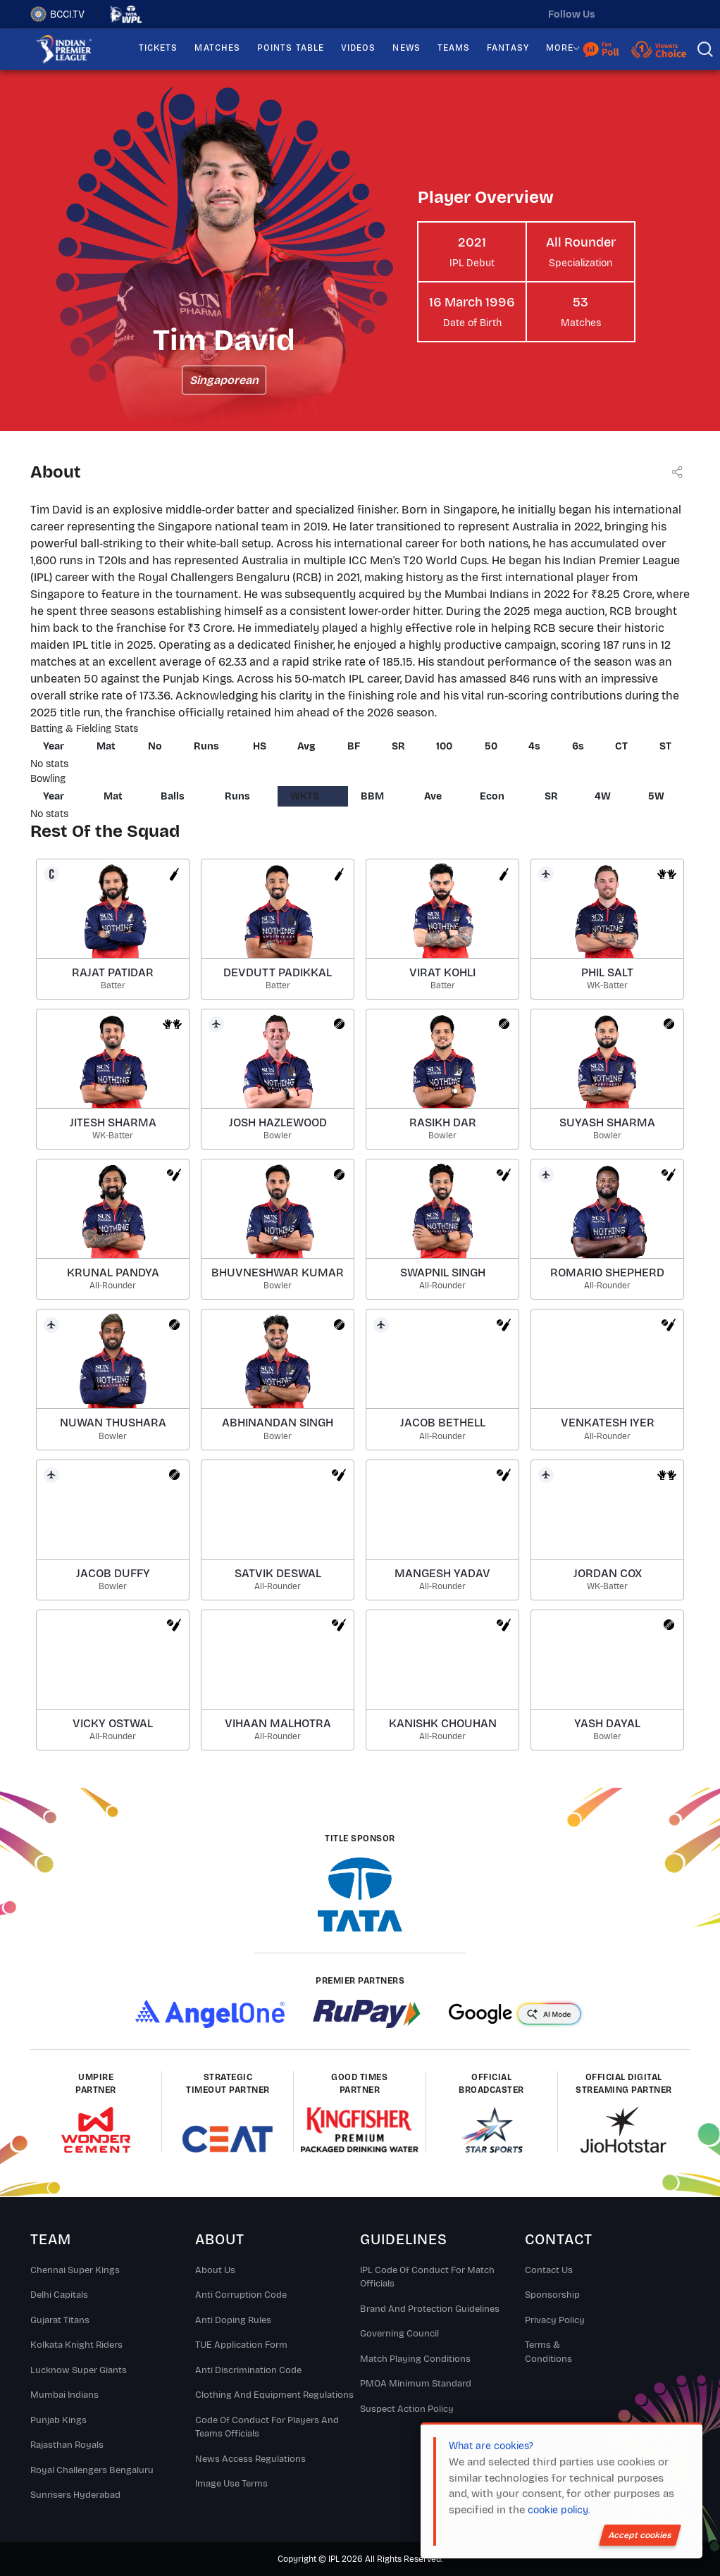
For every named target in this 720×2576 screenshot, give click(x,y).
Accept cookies (640, 2535)
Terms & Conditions (548, 2352)
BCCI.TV (57, 14)
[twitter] (620, 14)
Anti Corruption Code (241, 2295)
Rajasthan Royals (67, 2445)
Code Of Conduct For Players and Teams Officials (267, 2427)
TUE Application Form (241, 2345)
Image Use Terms (231, 2483)
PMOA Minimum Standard (415, 2383)
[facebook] (679, 14)
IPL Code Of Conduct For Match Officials (427, 2277)
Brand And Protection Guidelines (429, 2309)
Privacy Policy (555, 2320)
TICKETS (158, 48)
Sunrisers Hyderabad (75, 2495)
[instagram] (649, 14)
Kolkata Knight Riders (76, 2345)
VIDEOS (358, 48)
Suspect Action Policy (407, 2409)
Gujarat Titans (59, 2320)
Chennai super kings (75, 2270)
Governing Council (399, 2333)
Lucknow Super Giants (78, 2370)
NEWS (406, 48)
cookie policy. (559, 2510)
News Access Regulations (250, 2459)
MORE (559, 48)
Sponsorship (552, 2295)
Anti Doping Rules (233, 2320)
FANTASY (508, 48)
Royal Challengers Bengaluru (92, 2470)
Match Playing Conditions (415, 2359)
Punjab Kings (58, 2420)
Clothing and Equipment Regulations (274, 2395)
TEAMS (453, 48)
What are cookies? (491, 2446)
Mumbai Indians (64, 2395)
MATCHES (217, 48)
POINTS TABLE (290, 48)
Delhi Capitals (59, 2295)
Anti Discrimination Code (248, 2370)
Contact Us (549, 2270)
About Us (215, 2270)
